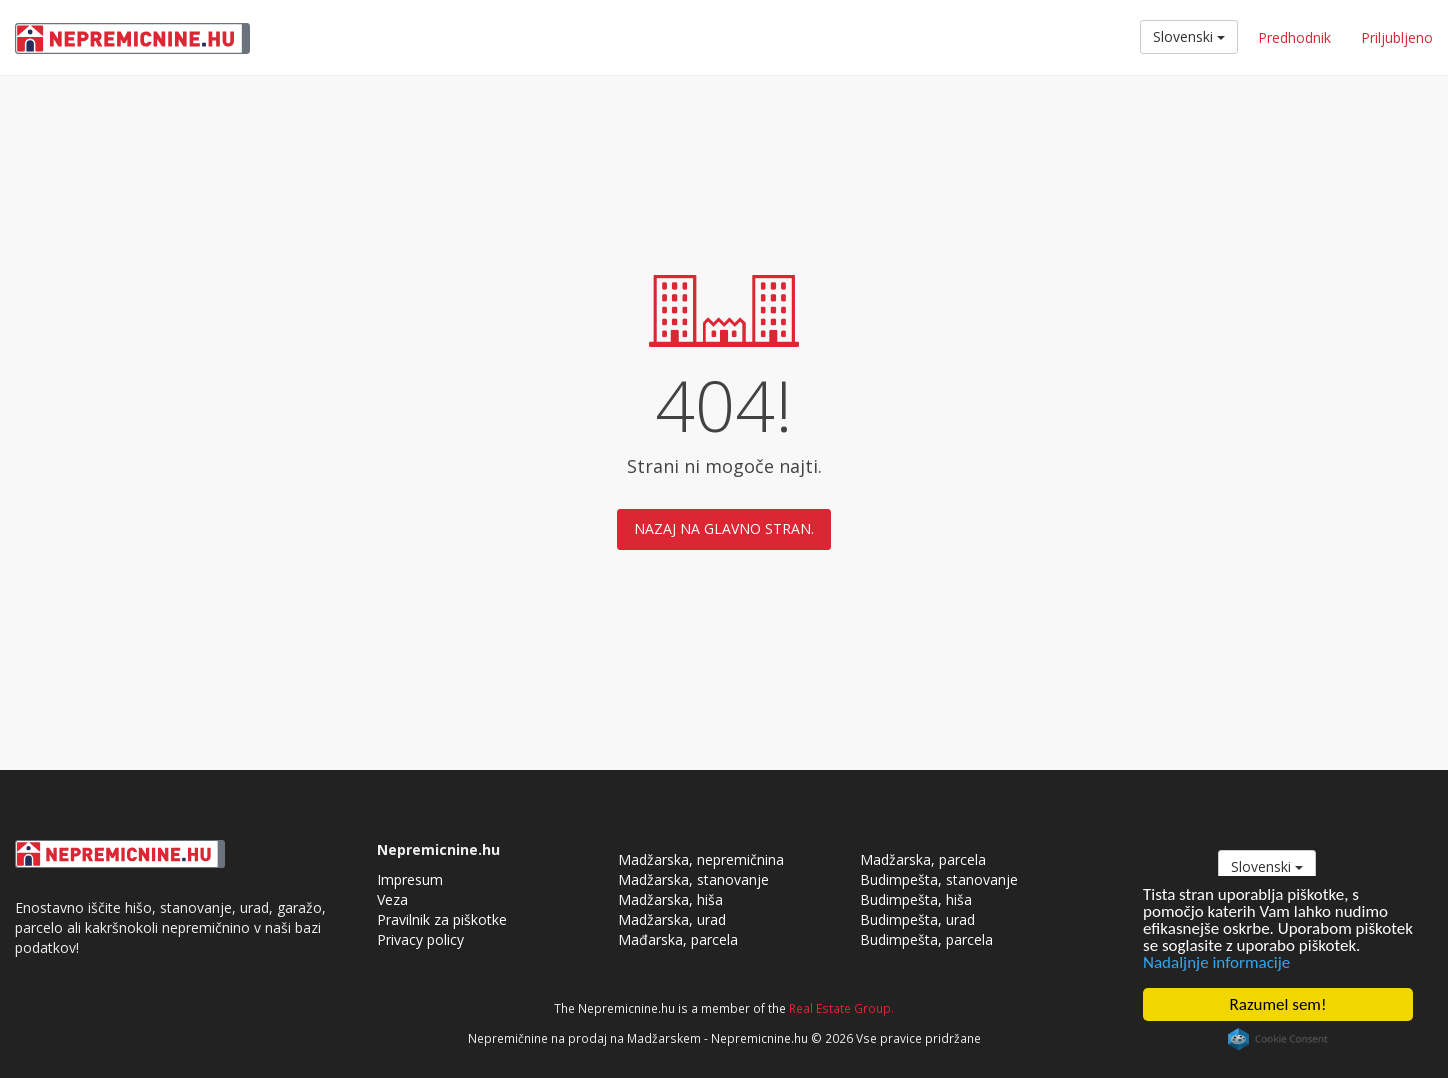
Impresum (410, 879)
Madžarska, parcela (923, 859)
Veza (392, 899)
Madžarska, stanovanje (693, 879)
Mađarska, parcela (678, 939)
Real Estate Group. (841, 1008)
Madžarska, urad (672, 919)
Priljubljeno (1397, 37)
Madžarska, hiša (670, 899)
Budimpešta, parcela (926, 939)
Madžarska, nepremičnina (701, 859)
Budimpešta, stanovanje (939, 879)
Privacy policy (420, 939)
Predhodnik (1294, 37)
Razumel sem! (1278, 1004)
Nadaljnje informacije (1216, 962)
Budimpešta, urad (917, 919)
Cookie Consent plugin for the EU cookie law (1278, 1039)
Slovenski (1189, 36)
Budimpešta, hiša (916, 899)
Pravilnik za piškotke (442, 919)
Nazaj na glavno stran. (724, 528)
